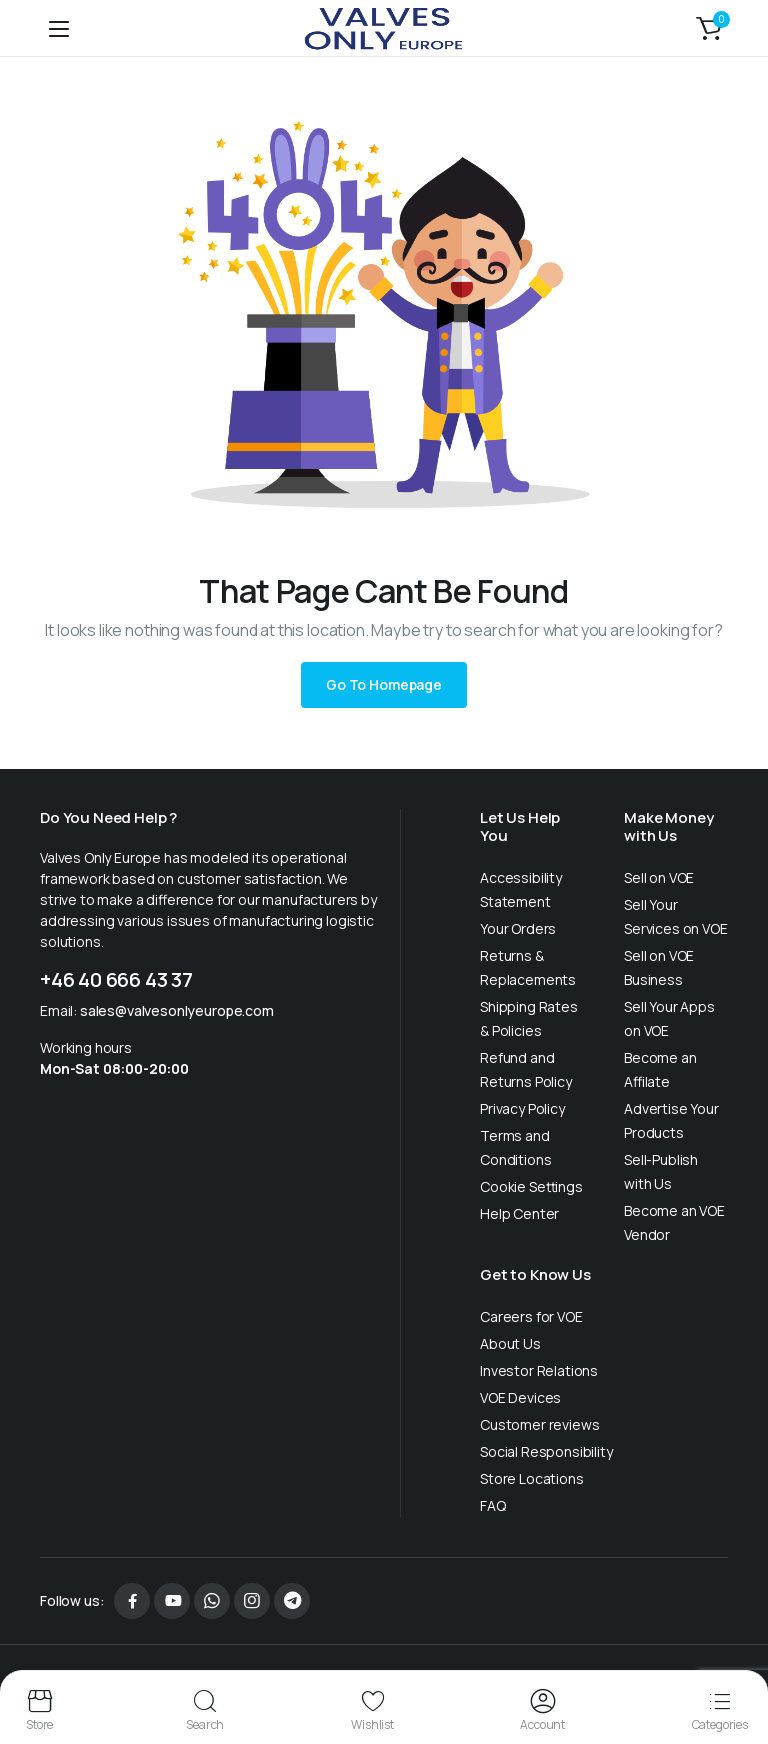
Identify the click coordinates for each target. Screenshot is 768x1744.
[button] (709, 28)
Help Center (519, 1213)
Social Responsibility (546, 1451)
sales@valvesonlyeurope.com (177, 1010)
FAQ (493, 1505)
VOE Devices (520, 1397)
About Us (510, 1343)
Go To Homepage (384, 684)
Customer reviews (539, 1424)
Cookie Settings (531, 1186)
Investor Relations (539, 1370)
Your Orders (518, 928)
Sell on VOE (659, 877)
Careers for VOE (531, 1316)
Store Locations (532, 1478)
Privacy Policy (522, 1108)
